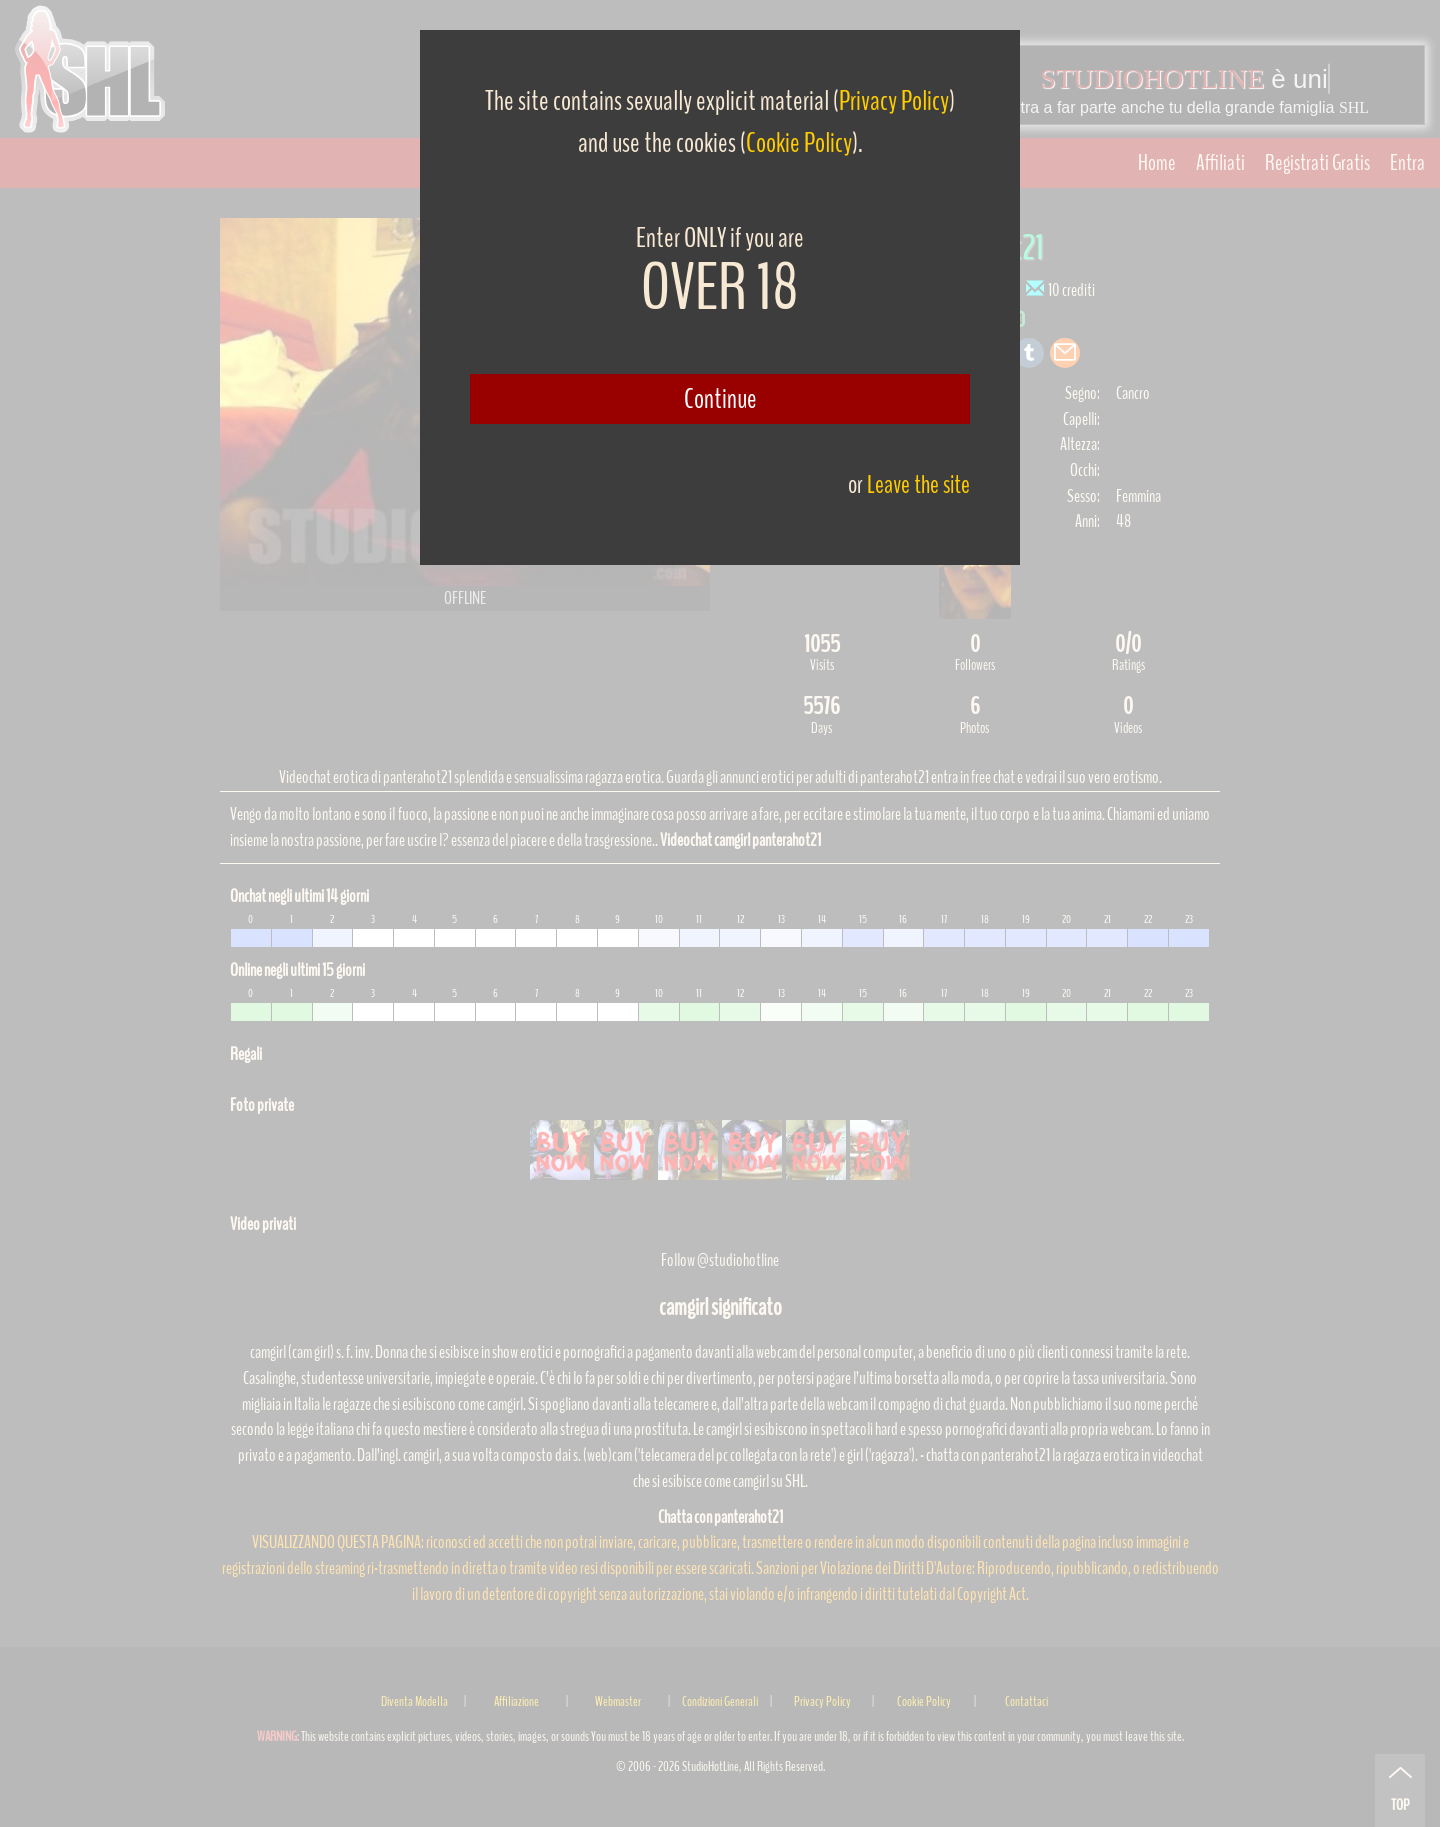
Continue (720, 399)
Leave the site (918, 484)
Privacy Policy (894, 101)
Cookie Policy (799, 143)
